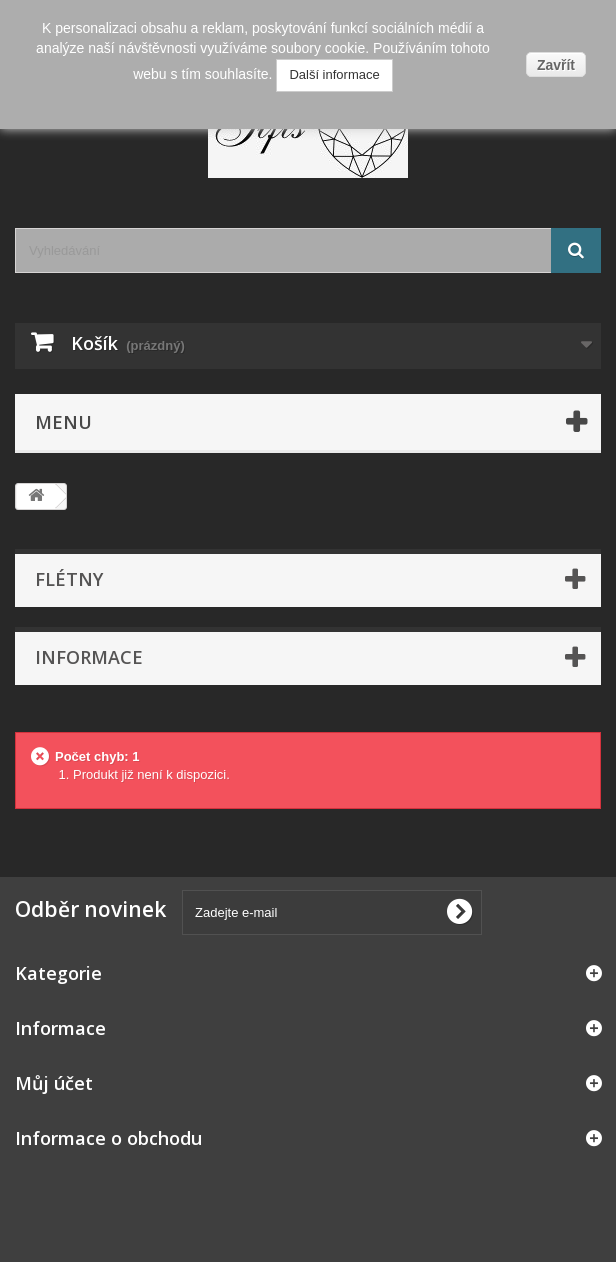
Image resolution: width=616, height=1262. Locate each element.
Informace (89, 657)
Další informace (334, 74)
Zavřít (556, 65)
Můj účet (54, 1083)
